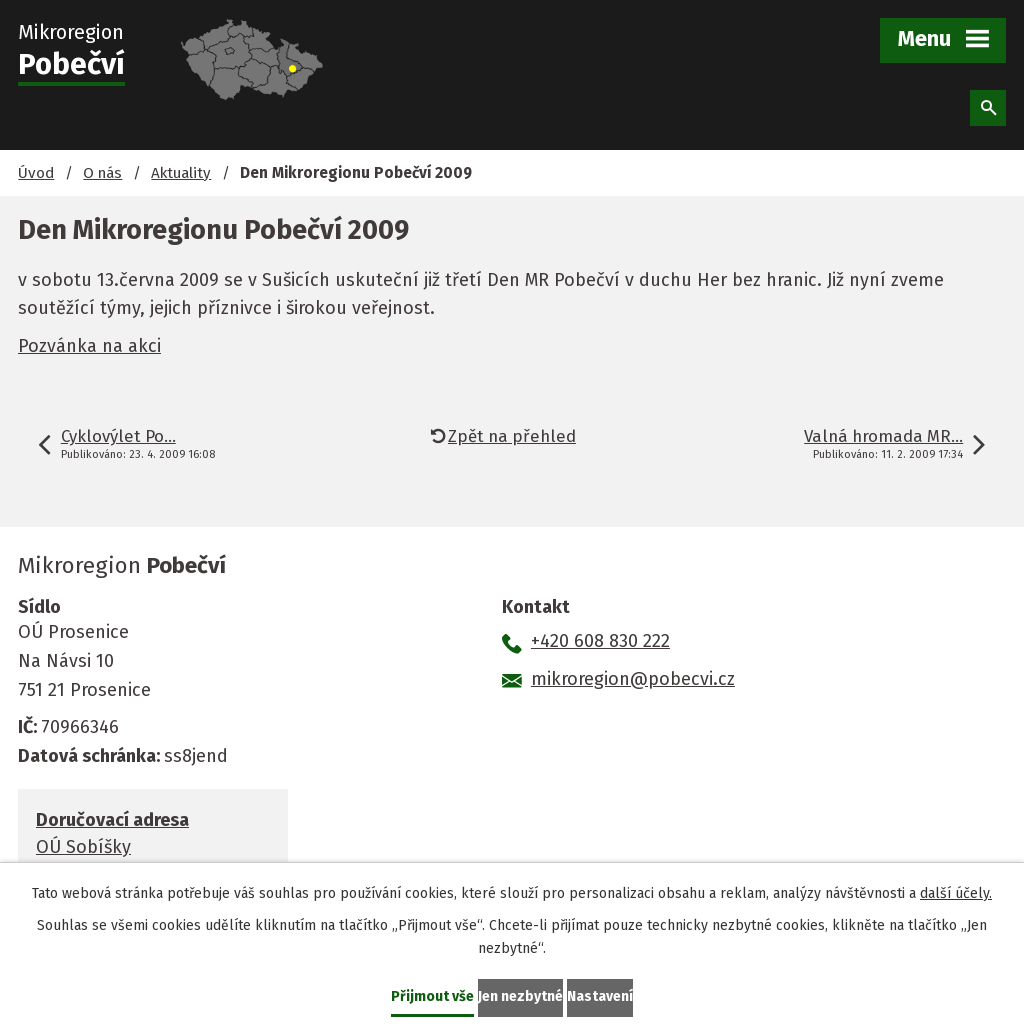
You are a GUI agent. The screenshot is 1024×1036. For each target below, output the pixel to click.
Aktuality (181, 173)
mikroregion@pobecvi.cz (633, 679)
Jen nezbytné (520, 996)
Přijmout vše (432, 996)
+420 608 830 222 (600, 641)
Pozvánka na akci (89, 346)
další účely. (956, 893)
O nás (102, 173)
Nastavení (600, 996)
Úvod (36, 173)
